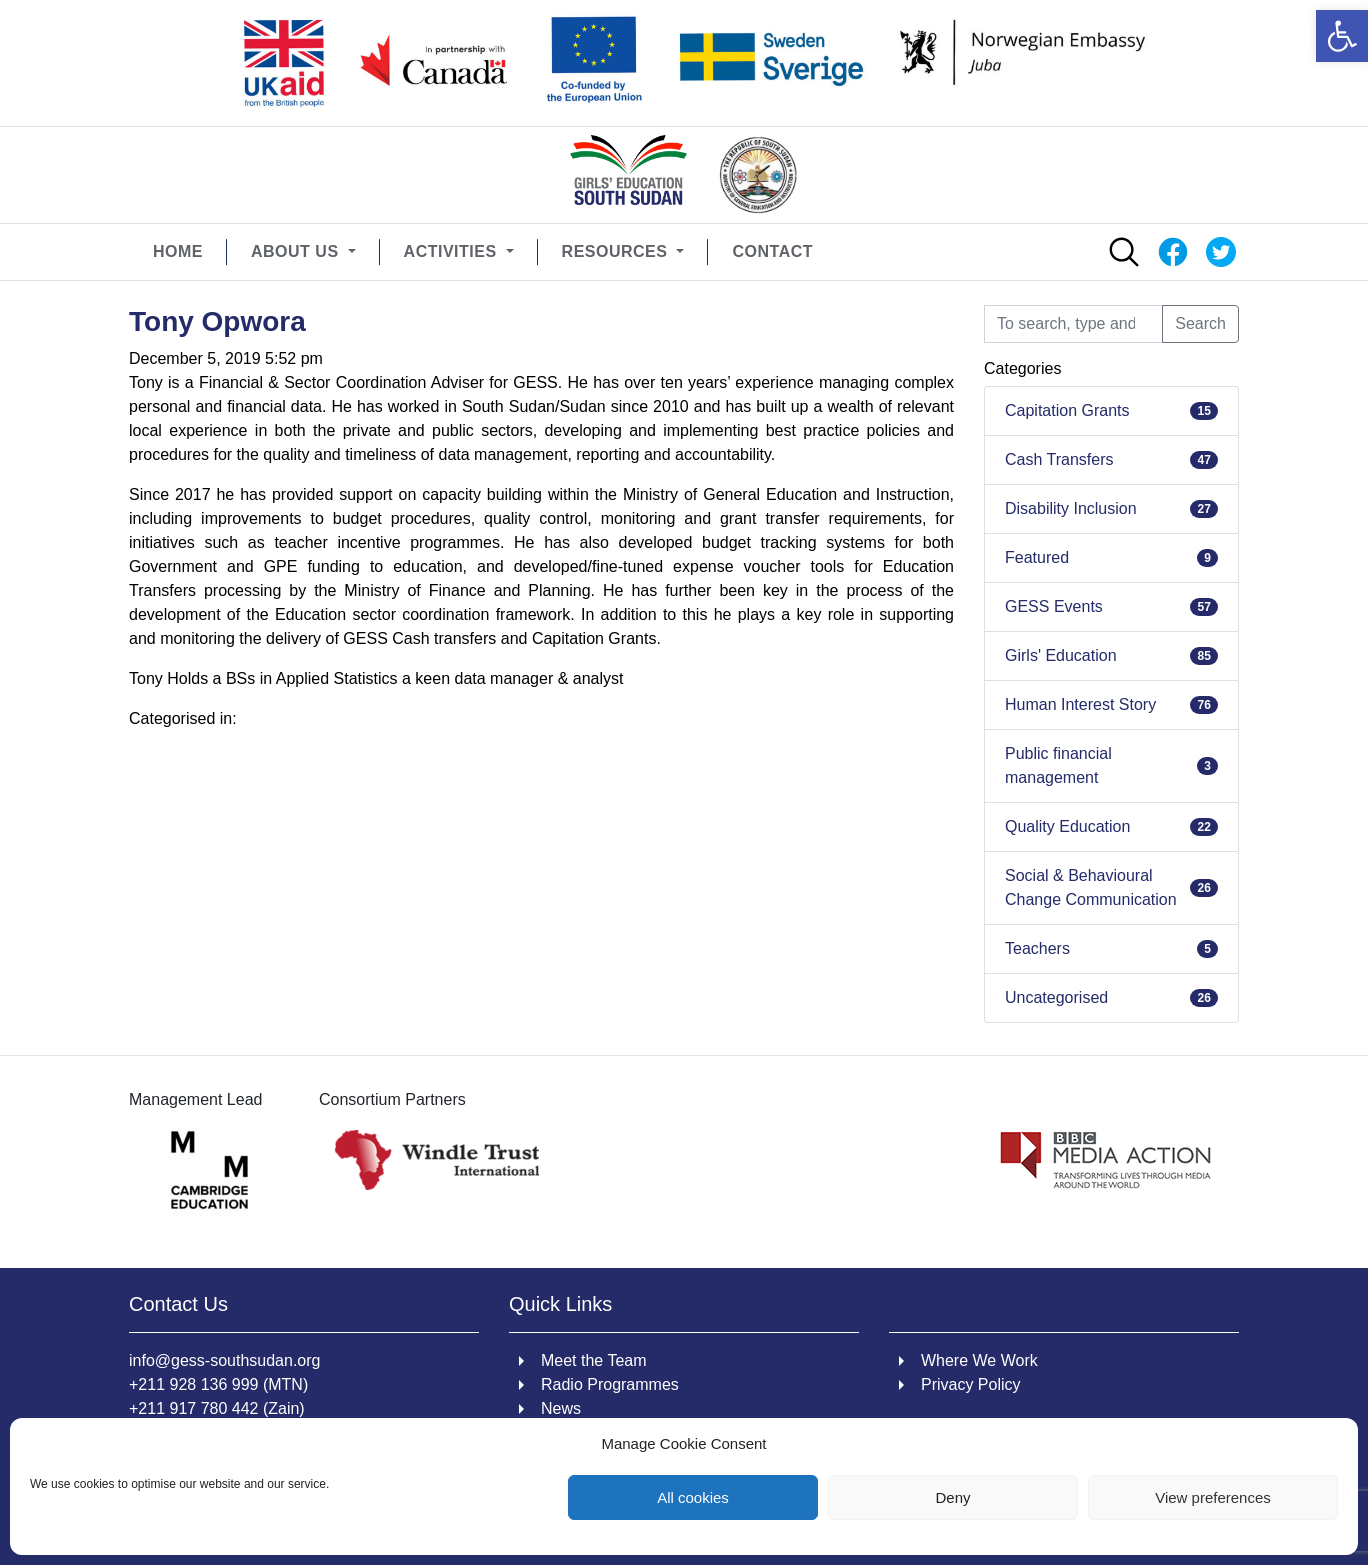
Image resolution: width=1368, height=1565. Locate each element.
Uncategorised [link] (1056, 997)
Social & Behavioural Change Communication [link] (1091, 887)
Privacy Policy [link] (971, 1384)
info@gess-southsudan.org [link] (224, 1360)
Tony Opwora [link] (217, 321)
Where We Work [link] (979, 1360)
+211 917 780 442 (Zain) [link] (217, 1408)
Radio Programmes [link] (610, 1384)
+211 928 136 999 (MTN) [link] (218, 1384)
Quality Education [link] (1067, 826)
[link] (1342, 36)
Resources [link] (617, 251)
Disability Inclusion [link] (1071, 508)
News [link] (561, 1408)
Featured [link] (1037, 557)
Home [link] (178, 251)
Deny (952, 1497)
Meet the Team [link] (594, 1360)
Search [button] (1200, 323)
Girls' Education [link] (1061, 655)
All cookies (693, 1497)
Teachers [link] (1037, 948)
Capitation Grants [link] (1067, 410)
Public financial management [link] (1058, 765)
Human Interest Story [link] (1080, 704)
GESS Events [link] (1054, 606)
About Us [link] (297, 251)
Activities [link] (453, 251)
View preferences (1213, 1497)
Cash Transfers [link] (1059, 459)
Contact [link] (772, 251)
